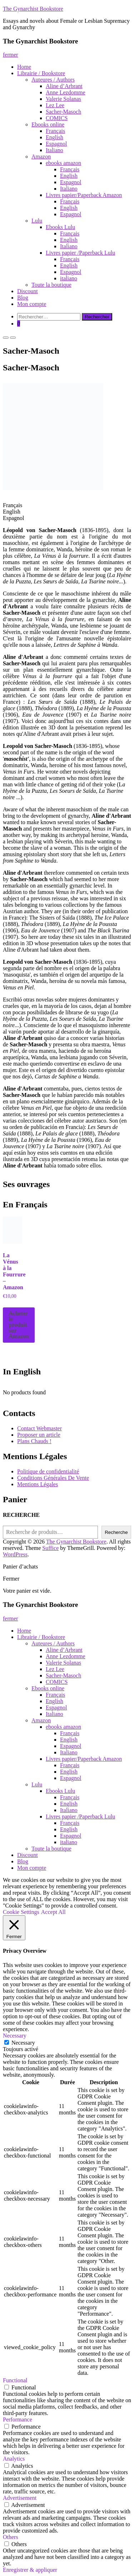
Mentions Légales (37, 1484)
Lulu (36, 221)
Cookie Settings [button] (21, 1912)
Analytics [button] (14, 2459)
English (54, 137)
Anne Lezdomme (65, 92)
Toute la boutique (51, 285)
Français (55, 131)
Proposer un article (38, 1435)
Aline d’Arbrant (64, 86)
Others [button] (10, 2537)
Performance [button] (17, 2419)
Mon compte (31, 304)
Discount (27, 291)
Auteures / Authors (53, 80)
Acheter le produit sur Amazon (19, 1324)
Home (24, 67)
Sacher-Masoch (63, 112)
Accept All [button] (53, 1912)
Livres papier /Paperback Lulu (80, 253)
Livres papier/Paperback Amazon (84, 195)
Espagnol (56, 144)
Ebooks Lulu (60, 227)
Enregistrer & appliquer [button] (30, 2570)
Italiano (54, 150)
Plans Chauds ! (34, 1441)
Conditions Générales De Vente (53, 1478)
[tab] (67, 505)
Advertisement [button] (19, 2498)
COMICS (57, 118)
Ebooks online (47, 124)
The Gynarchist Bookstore (33, 9)
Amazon (41, 156)
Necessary (23, 2043)
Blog (22, 298)
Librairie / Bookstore (41, 73)
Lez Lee (55, 105)
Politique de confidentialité (48, 1471)
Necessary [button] (14, 2036)
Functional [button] (15, 2380)
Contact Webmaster (39, 1428)
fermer (10, 55)
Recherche (116, 1532)
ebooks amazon (63, 163)
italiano (68, 278)
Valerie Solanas (63, 99)
